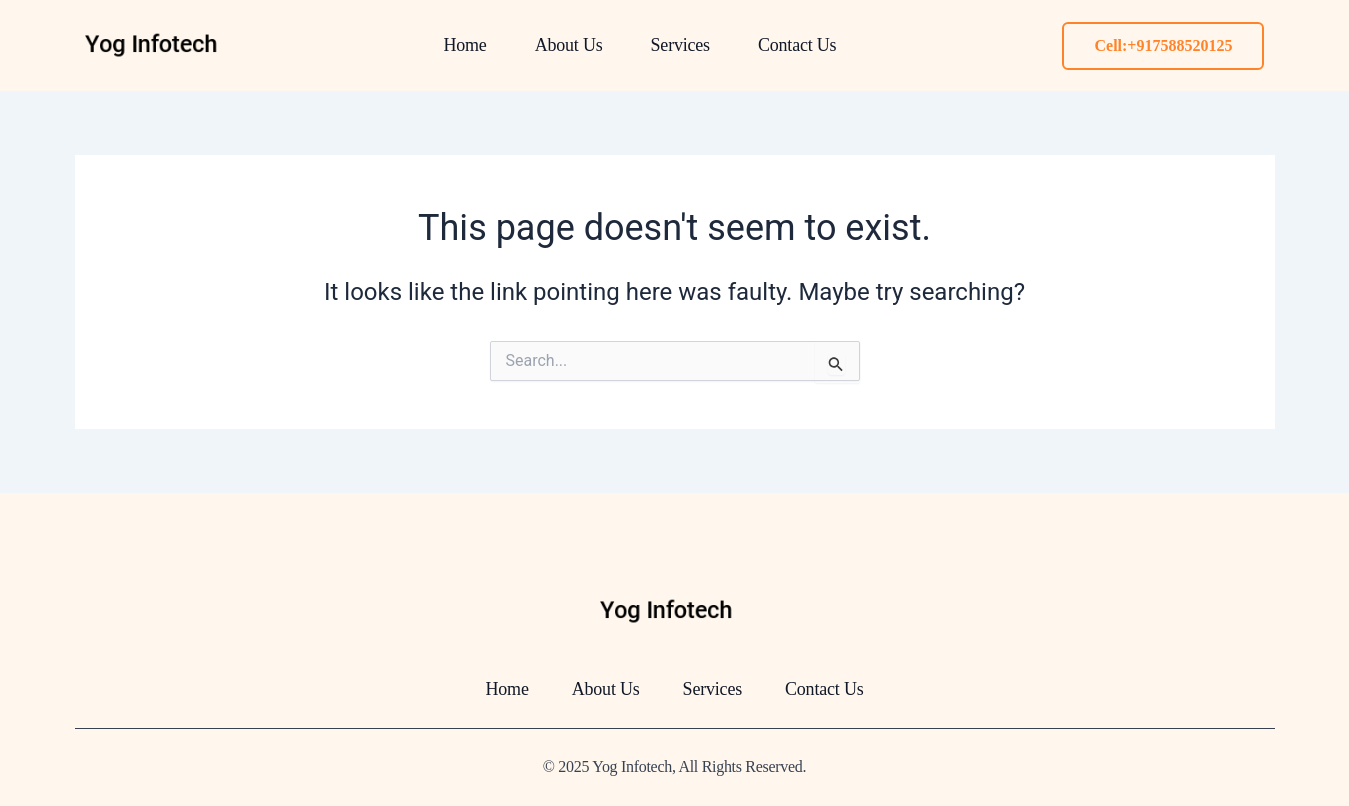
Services (680, 45)
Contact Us (797, 45)
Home (464, 45)
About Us (569, 45)
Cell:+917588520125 (1163, 45)
